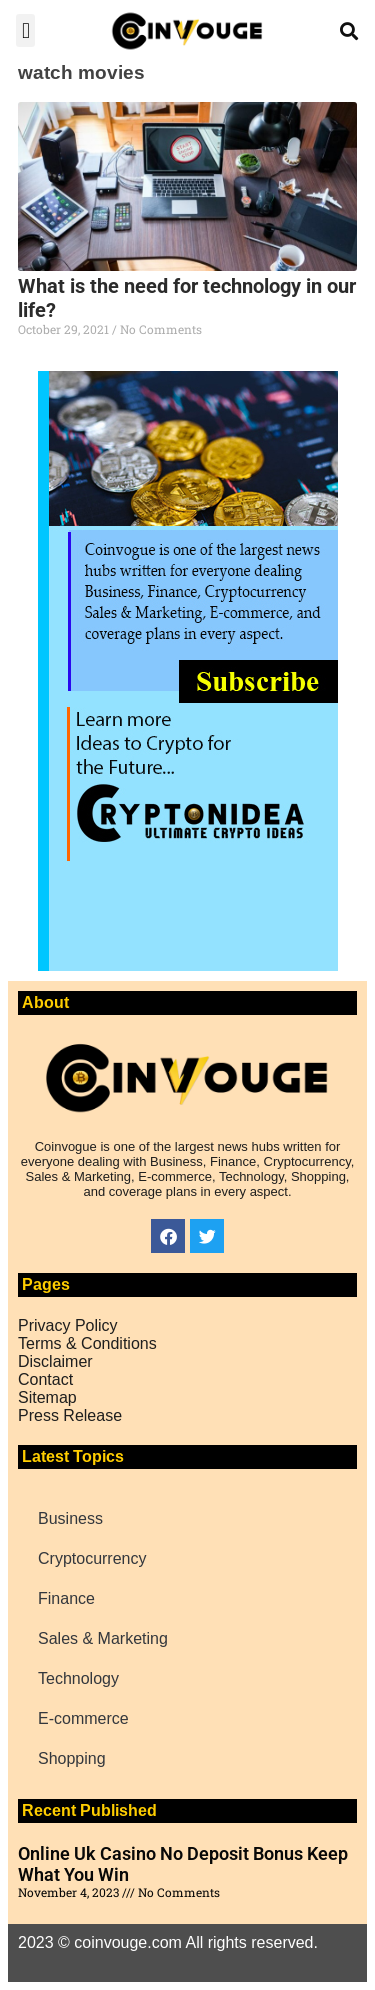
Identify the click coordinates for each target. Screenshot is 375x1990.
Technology (78, 1678)
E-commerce (83, 1718)
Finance (66, 1598)
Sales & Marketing (103, 1638)
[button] (25, 30)
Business (70, 1518)
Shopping (72, 1758)
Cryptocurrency (92, 1558)
